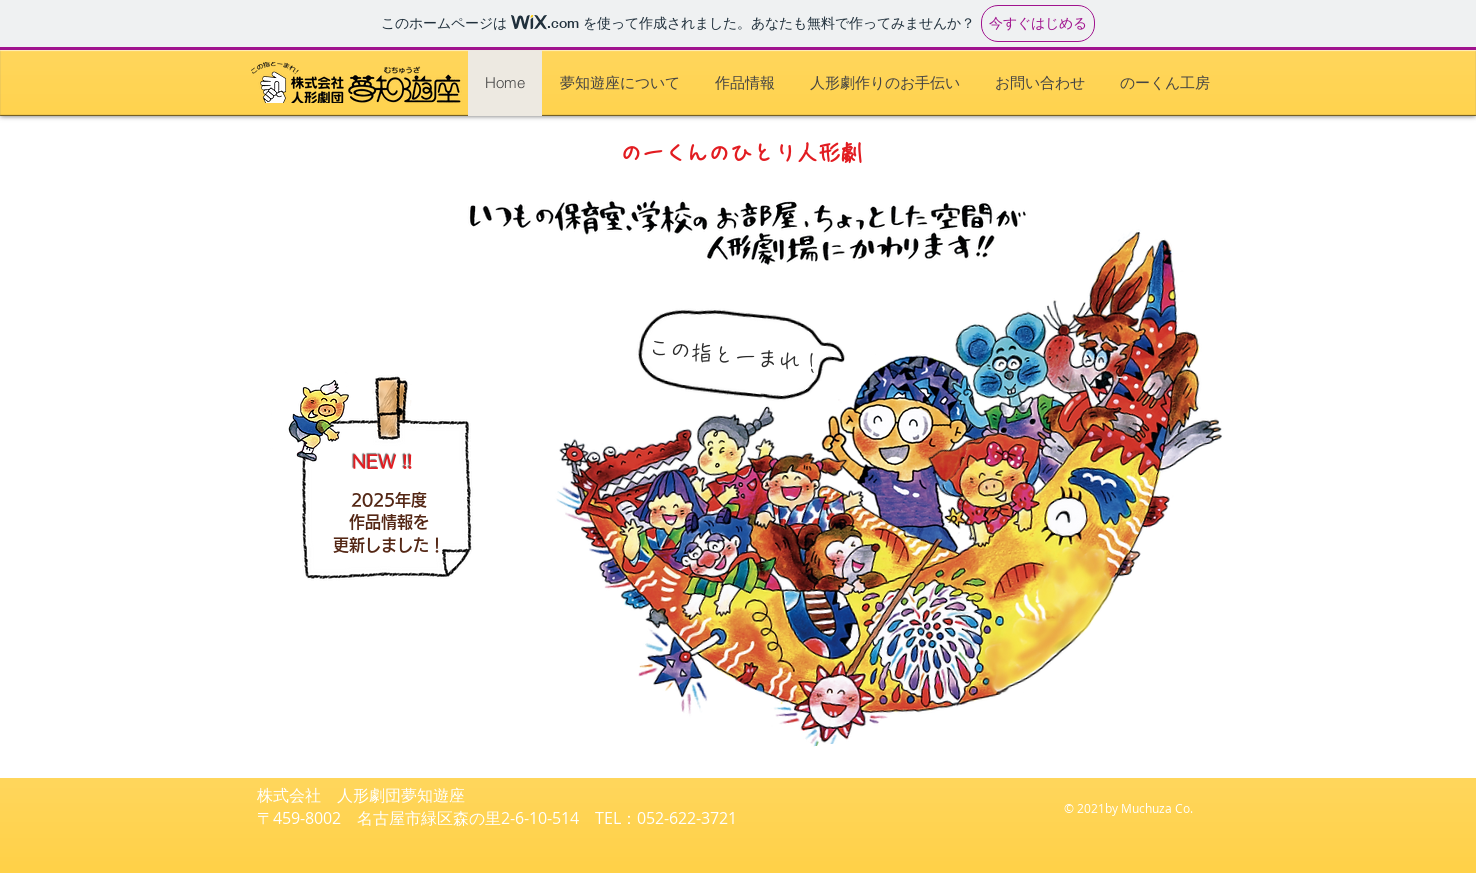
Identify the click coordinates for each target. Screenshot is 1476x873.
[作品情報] (99, 124)
